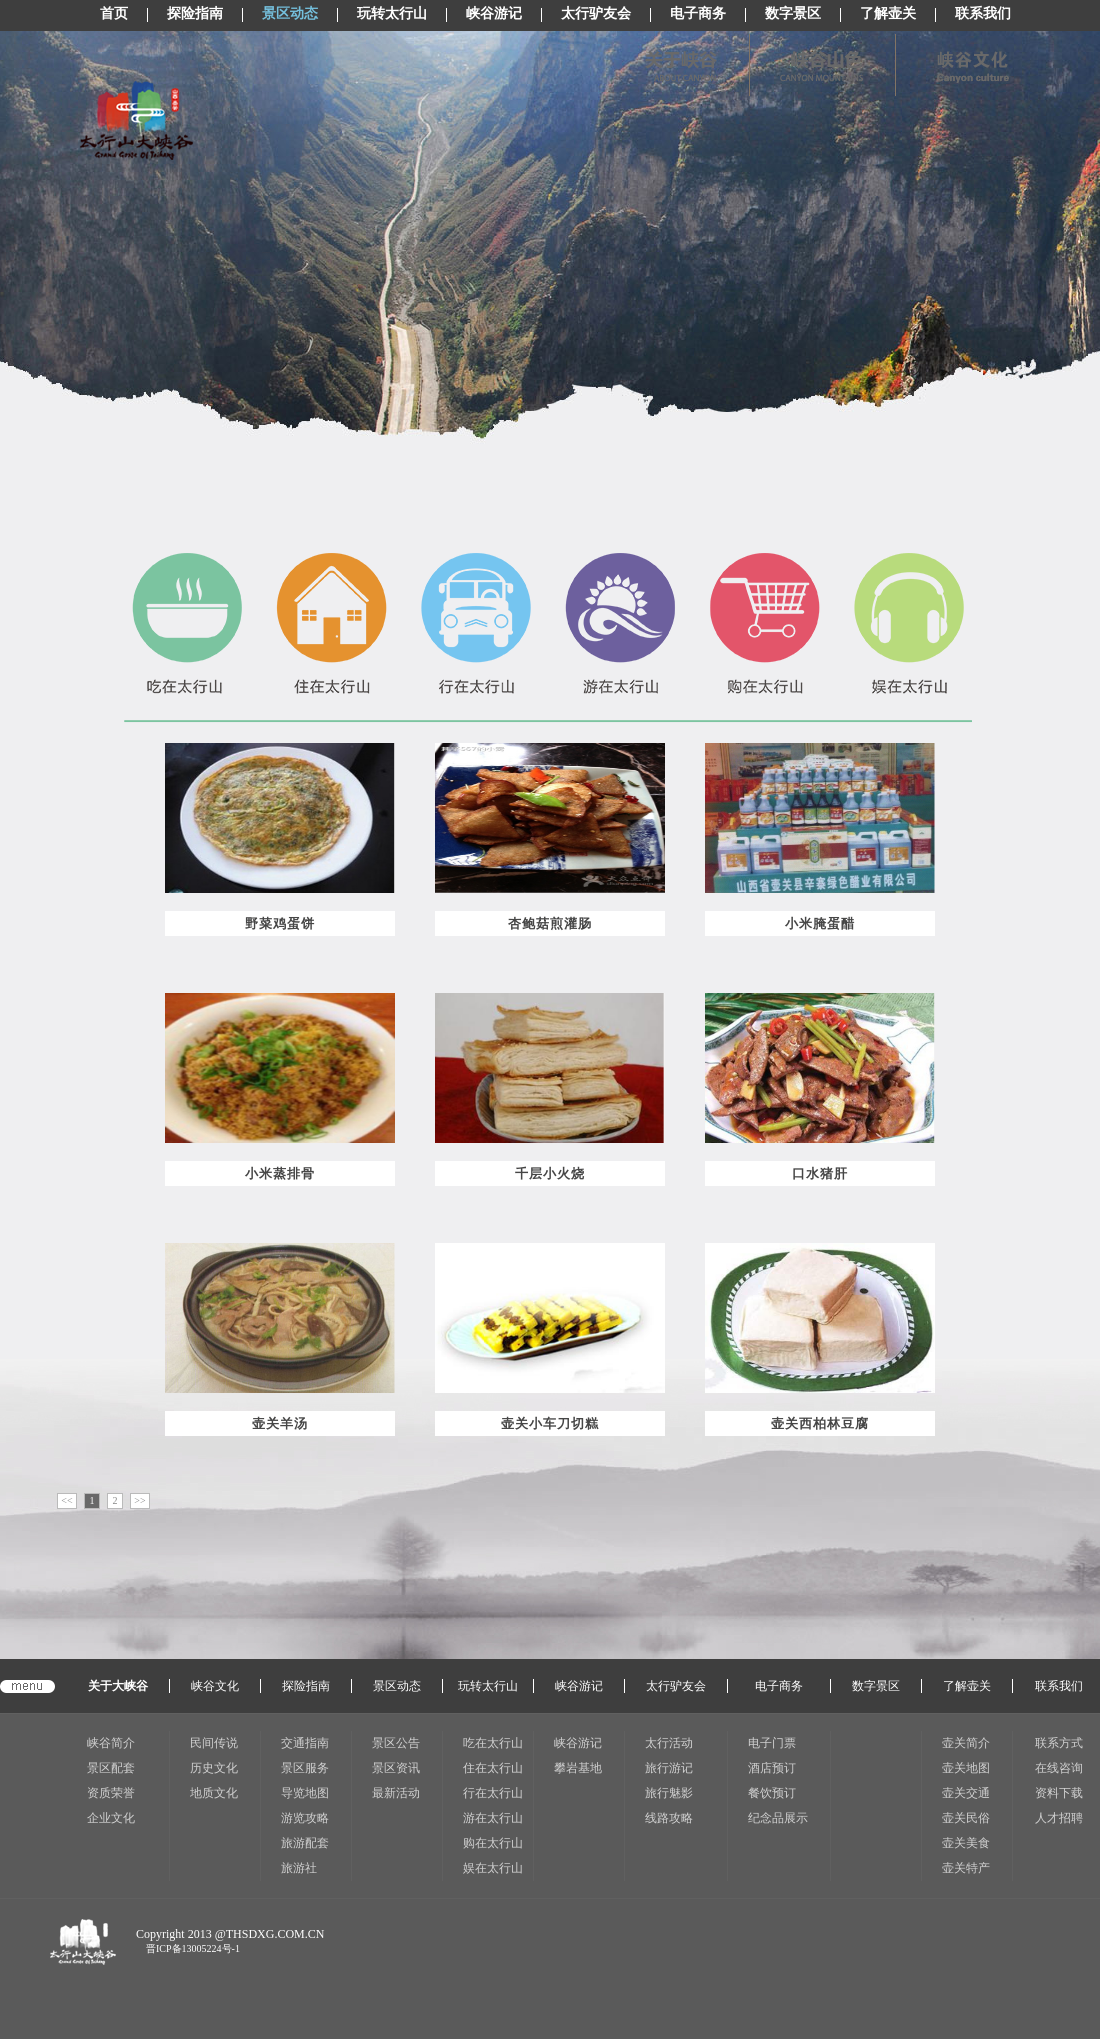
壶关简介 (966, 1743)
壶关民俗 (966, 1818)
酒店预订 (772, 1768)
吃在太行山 (493, 1743)
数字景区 (793, 14)
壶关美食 (966, 1843)
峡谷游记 (494, 14)
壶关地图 (966, 1768)
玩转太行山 (392, 14)
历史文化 (214, 1768)
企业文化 (111, 1818)
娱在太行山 (493, 1868)
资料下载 (1059, 1793)
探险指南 (195, 14)
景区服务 (305, 1768)
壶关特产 (966, 1868)
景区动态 (290, 14)
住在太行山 (493, 1768)
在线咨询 (1059, 1768)
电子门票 (772, 1743)
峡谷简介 (111, 1743)
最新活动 (396, 1793)
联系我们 (983, 14)
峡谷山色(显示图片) (819, 65)
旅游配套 (305, 1843)
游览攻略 (305, 1818)
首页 (114, 14)
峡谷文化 (215, 1686)
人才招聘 (1059, 1818)
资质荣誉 (111, 1793)
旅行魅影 (669, 1793)
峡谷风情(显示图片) (965, 65)
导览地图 (305, 1793)
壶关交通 (966, 1793)
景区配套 (111, 1768)
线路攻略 (669, 1818)
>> (139, 1500)
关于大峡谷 (118, 1686)
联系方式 (1059, 1743)
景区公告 (396, 1743)
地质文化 (214, 1793)
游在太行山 (493, 1818)
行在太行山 (493, 1793)
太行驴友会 (596, 14)
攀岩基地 (578, 1768)
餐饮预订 (772, 1793)
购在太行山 (493, 1843)
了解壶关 (888, 14)
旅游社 (299, 1868)
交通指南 (305, 1743)
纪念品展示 (778, 1818)
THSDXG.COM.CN (275, 1934)
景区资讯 (396, 1768)
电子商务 (698, 14)
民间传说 (214, 1743)
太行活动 (669, 1743)
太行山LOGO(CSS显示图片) (136, 120)
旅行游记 (669, 1768)
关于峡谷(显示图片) (674, 65)
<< (66, 1500)
